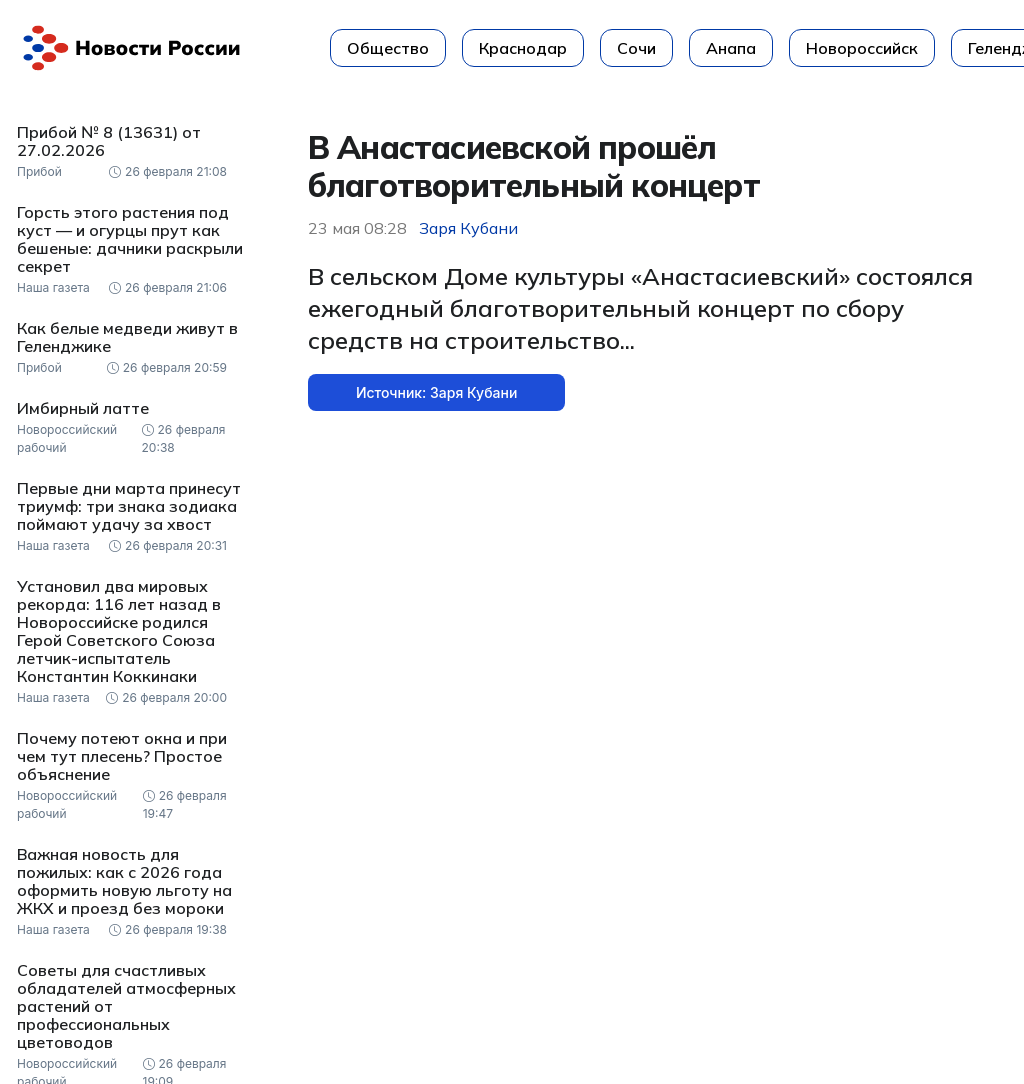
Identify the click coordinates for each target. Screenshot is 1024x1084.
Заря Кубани (468, 228)
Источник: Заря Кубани (436, 392)
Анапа (731, 48)
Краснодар (523, 48)
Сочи (636, 48)
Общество (388, 48)
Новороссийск (862, 48)
